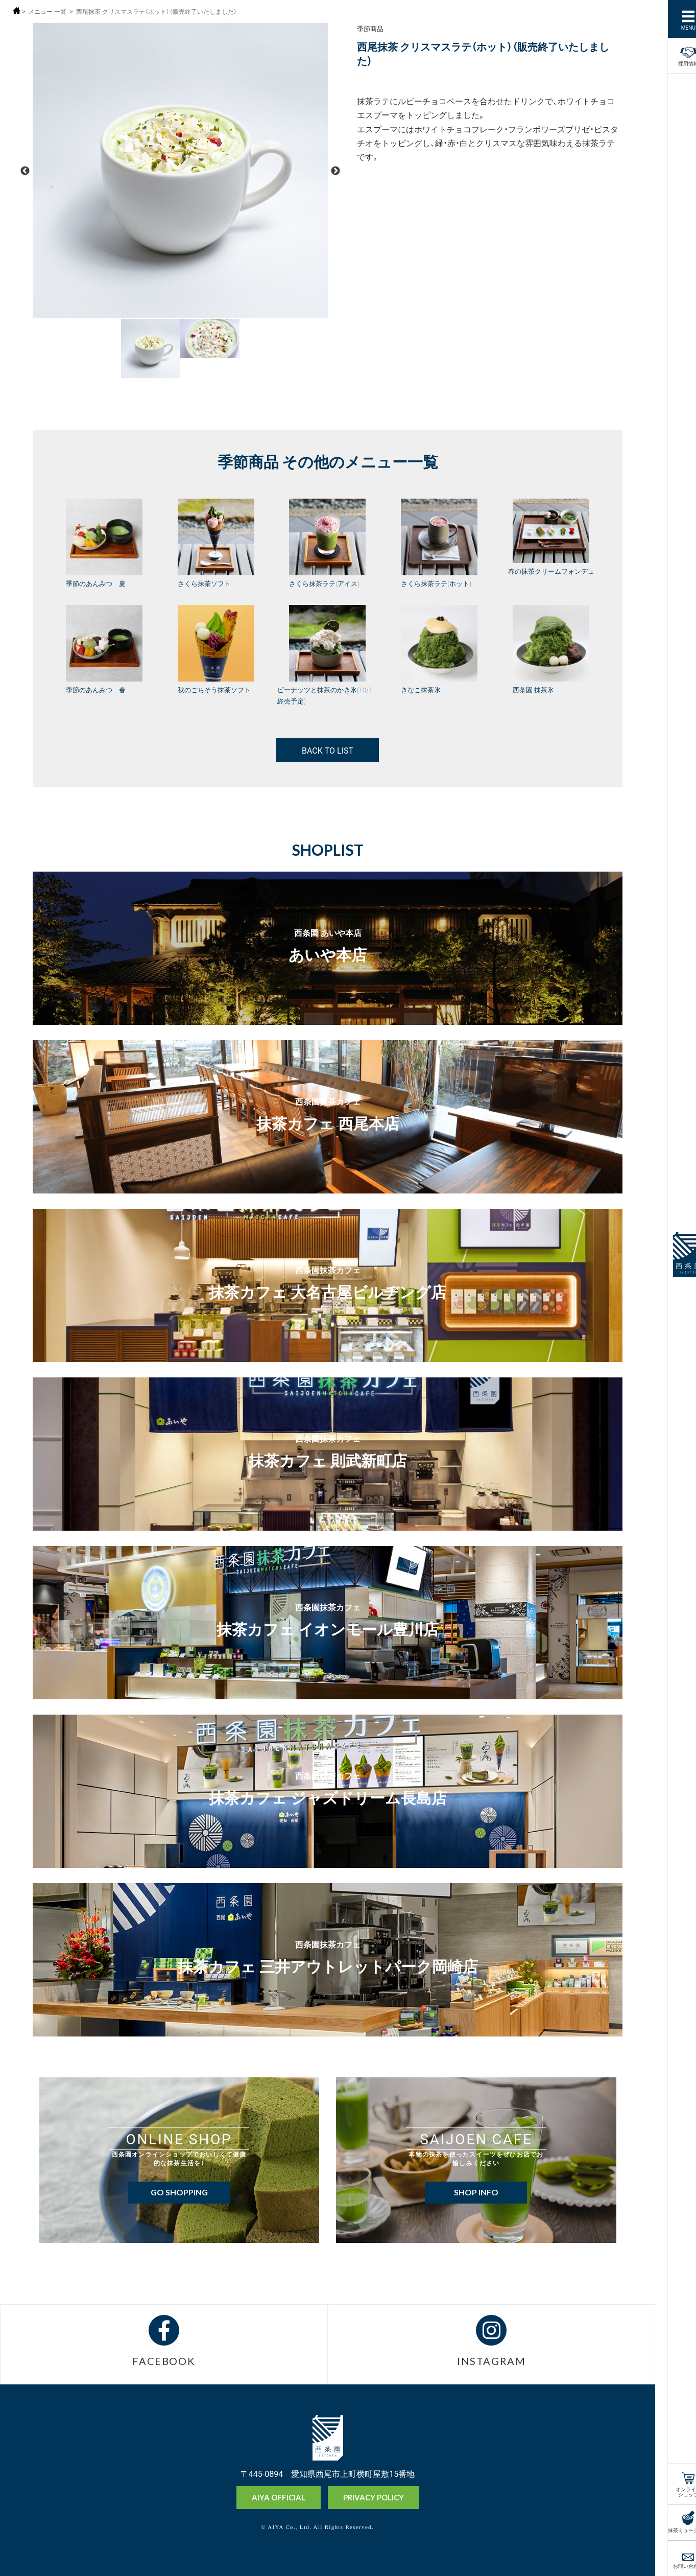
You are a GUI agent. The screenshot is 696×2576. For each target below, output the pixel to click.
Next (335, 171)
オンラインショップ (675, 2491)
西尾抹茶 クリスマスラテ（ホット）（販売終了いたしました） (156, 11)
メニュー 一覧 (47, 11)
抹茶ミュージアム (675, 2529)
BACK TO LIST (327, 749)
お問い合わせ (675, 2565)
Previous (25, 171)
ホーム (16, 10)
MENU (675, 27)
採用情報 (675, 54)
